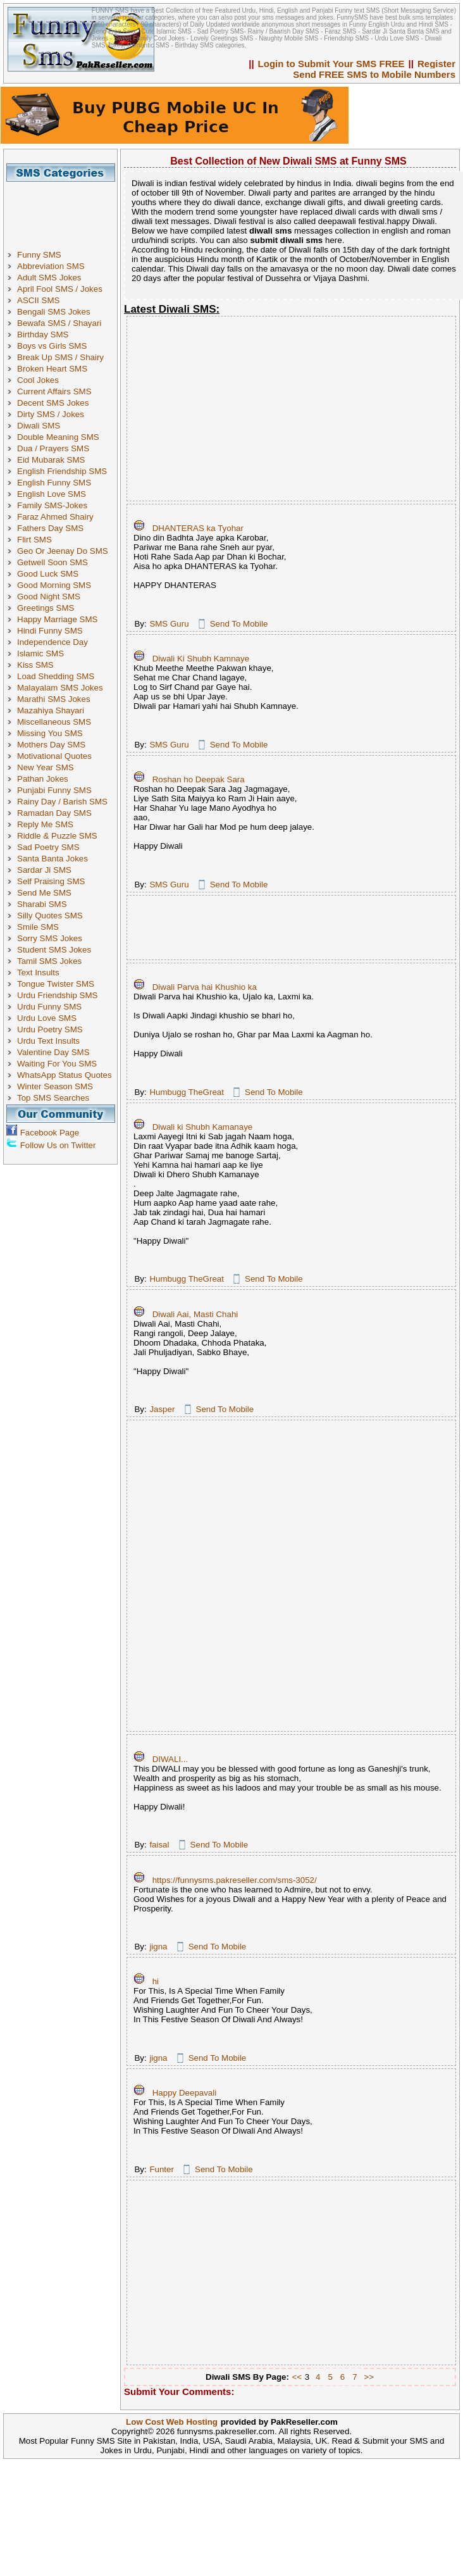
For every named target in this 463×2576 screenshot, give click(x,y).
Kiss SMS (35, 665)
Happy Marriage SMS (57, 619)
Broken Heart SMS (52, 368)
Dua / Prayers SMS (53, 448)
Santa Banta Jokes (52, 858)
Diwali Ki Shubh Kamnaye (200, 658)
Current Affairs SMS (54, 391)
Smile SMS (38, 927)
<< (297, 2377)
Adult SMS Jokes (49, 277)
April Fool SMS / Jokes (59, 289)
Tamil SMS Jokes (49, 961)
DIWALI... (170, 1759)
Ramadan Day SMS (54, 813)
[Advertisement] (65, 210)
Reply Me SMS (45, 824)
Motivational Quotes (54, 756)
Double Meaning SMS (58, 437)
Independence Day (52, 642)
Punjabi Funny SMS (54, 790)
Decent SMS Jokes (53, 403)
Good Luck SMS (47, 573)
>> (369, 2377)
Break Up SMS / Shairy (60, 357)
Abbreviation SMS (51, 266)
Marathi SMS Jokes (53, 699)
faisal (159, 1844)
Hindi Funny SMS (50, 630)
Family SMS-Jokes (52, 505)
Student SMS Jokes (54, 949)
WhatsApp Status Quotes (64, 1075)
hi (155, 1981)
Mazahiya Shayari (50, 710)
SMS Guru (168, 623)
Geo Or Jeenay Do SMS (62, 551)
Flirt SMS (34, 539)
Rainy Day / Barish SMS (62, 801)
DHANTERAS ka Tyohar (198, 528)
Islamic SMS (40, 653)
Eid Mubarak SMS (51, 460)
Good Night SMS (48, 596)
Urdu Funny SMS (49, 1006)
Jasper (162, 1409)
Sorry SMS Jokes (49, 938)
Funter (161, 2169)
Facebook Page (49, 1132)
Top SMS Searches (53, 1098)
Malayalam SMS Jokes (60, 687)
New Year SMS (45, 767)
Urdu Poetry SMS (50, 1029)
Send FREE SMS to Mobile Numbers (374, 74)
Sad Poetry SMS (48, 847)
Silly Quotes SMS (50, 915)
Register (436, 63)
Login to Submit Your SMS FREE (331, 63)
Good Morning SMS (54, 585)
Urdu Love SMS (47, 1018)
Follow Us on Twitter (58, 1145)
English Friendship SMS (62, 471)
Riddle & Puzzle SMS (57, 836)
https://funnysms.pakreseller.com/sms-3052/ (234, 1880)
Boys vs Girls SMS (52, 346)
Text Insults (38, 972)
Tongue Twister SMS (55, 984)
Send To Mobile (239, 623)
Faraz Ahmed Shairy (55, 517)
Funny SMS (39, 254)
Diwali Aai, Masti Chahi (195, 1314)
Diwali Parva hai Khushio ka (204, 987)
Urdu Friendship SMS (57, 995)
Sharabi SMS (42, 904)
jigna (158, 1946)
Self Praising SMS (51, 881)
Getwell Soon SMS (52, 562)
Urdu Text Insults (48, 1041)
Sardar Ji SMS (44, 870)
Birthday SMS (42, 334)
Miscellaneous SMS (54, 722)
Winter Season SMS (55, 1086)
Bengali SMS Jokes (53, 311)
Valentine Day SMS (53, 1052)
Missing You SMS (50, 733)
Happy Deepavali (184, 2093)
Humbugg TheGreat (186, 1092)
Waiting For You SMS (57, 1063)
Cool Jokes (38, 380)
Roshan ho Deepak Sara (198, 779)
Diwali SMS (38, 425)
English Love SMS (51, 494)
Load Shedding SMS (55, 676)
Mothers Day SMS (51, 744)
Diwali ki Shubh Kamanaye (202, 1127)
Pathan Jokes (42, 779)
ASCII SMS (38, 300)
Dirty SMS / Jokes (50, 414)
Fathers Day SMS (50, 528)
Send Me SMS (44, 892)
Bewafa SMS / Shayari (59, 323)
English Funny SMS (54, 482)
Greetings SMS (45, 608)
